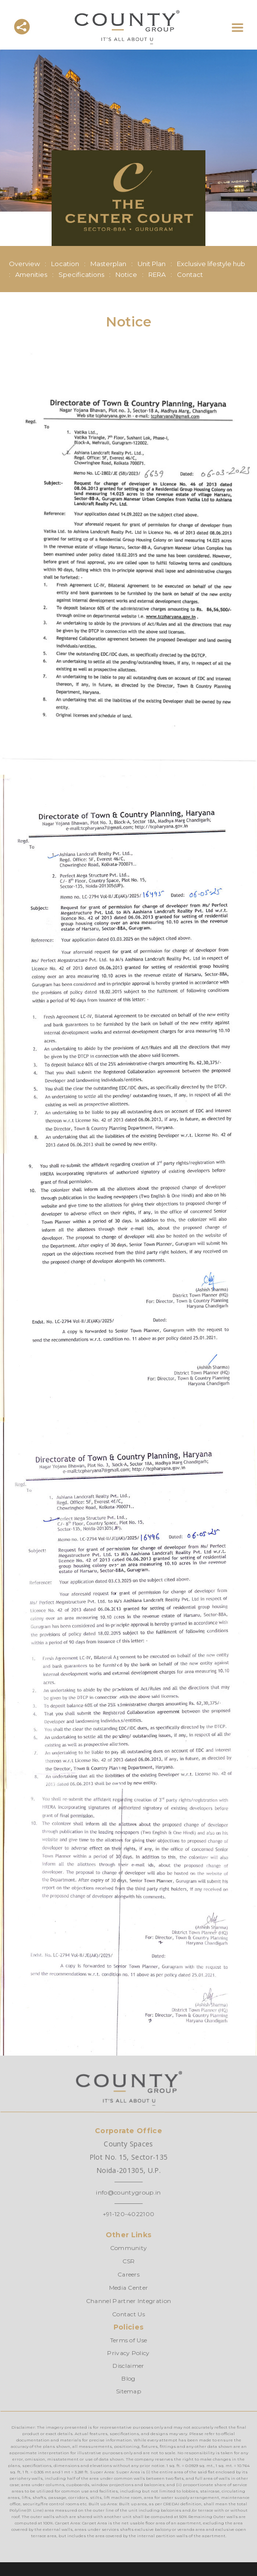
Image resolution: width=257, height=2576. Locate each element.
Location (65, 264)
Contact (190, 274)
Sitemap (128, 2391)
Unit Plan (152, 264)
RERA (157, 274)
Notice (126, 274)
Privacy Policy (128, 2353)
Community (128, 2247)
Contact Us (128, 2314)
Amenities (31, 274)
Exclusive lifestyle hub (211, 264)
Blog (128, 2378)
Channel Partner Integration (128, 2301)
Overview (24, 264)
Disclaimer (128, 2365)
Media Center (128, 2287)
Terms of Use (128, 2340)
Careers (128, 2274)
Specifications (81, 274)
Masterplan (108, 264)
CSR (128, 2261)
